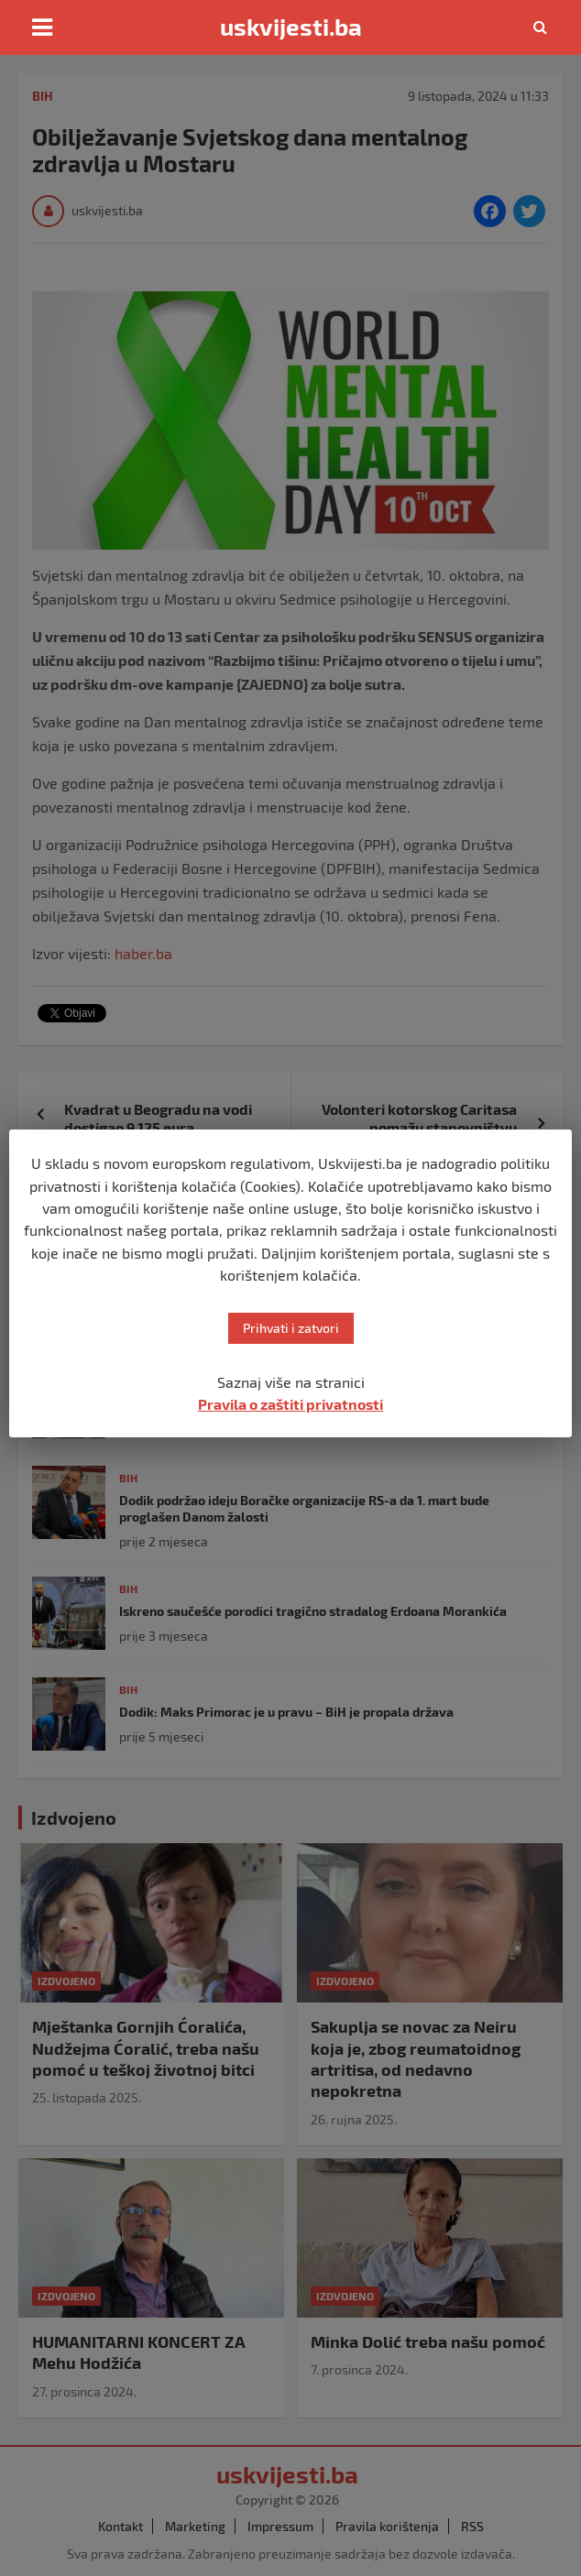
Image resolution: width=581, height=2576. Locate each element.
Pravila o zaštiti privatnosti (290, 1404)
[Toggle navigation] (42, 27)
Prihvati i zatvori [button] (291, 1328)
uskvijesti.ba (291, 26)
